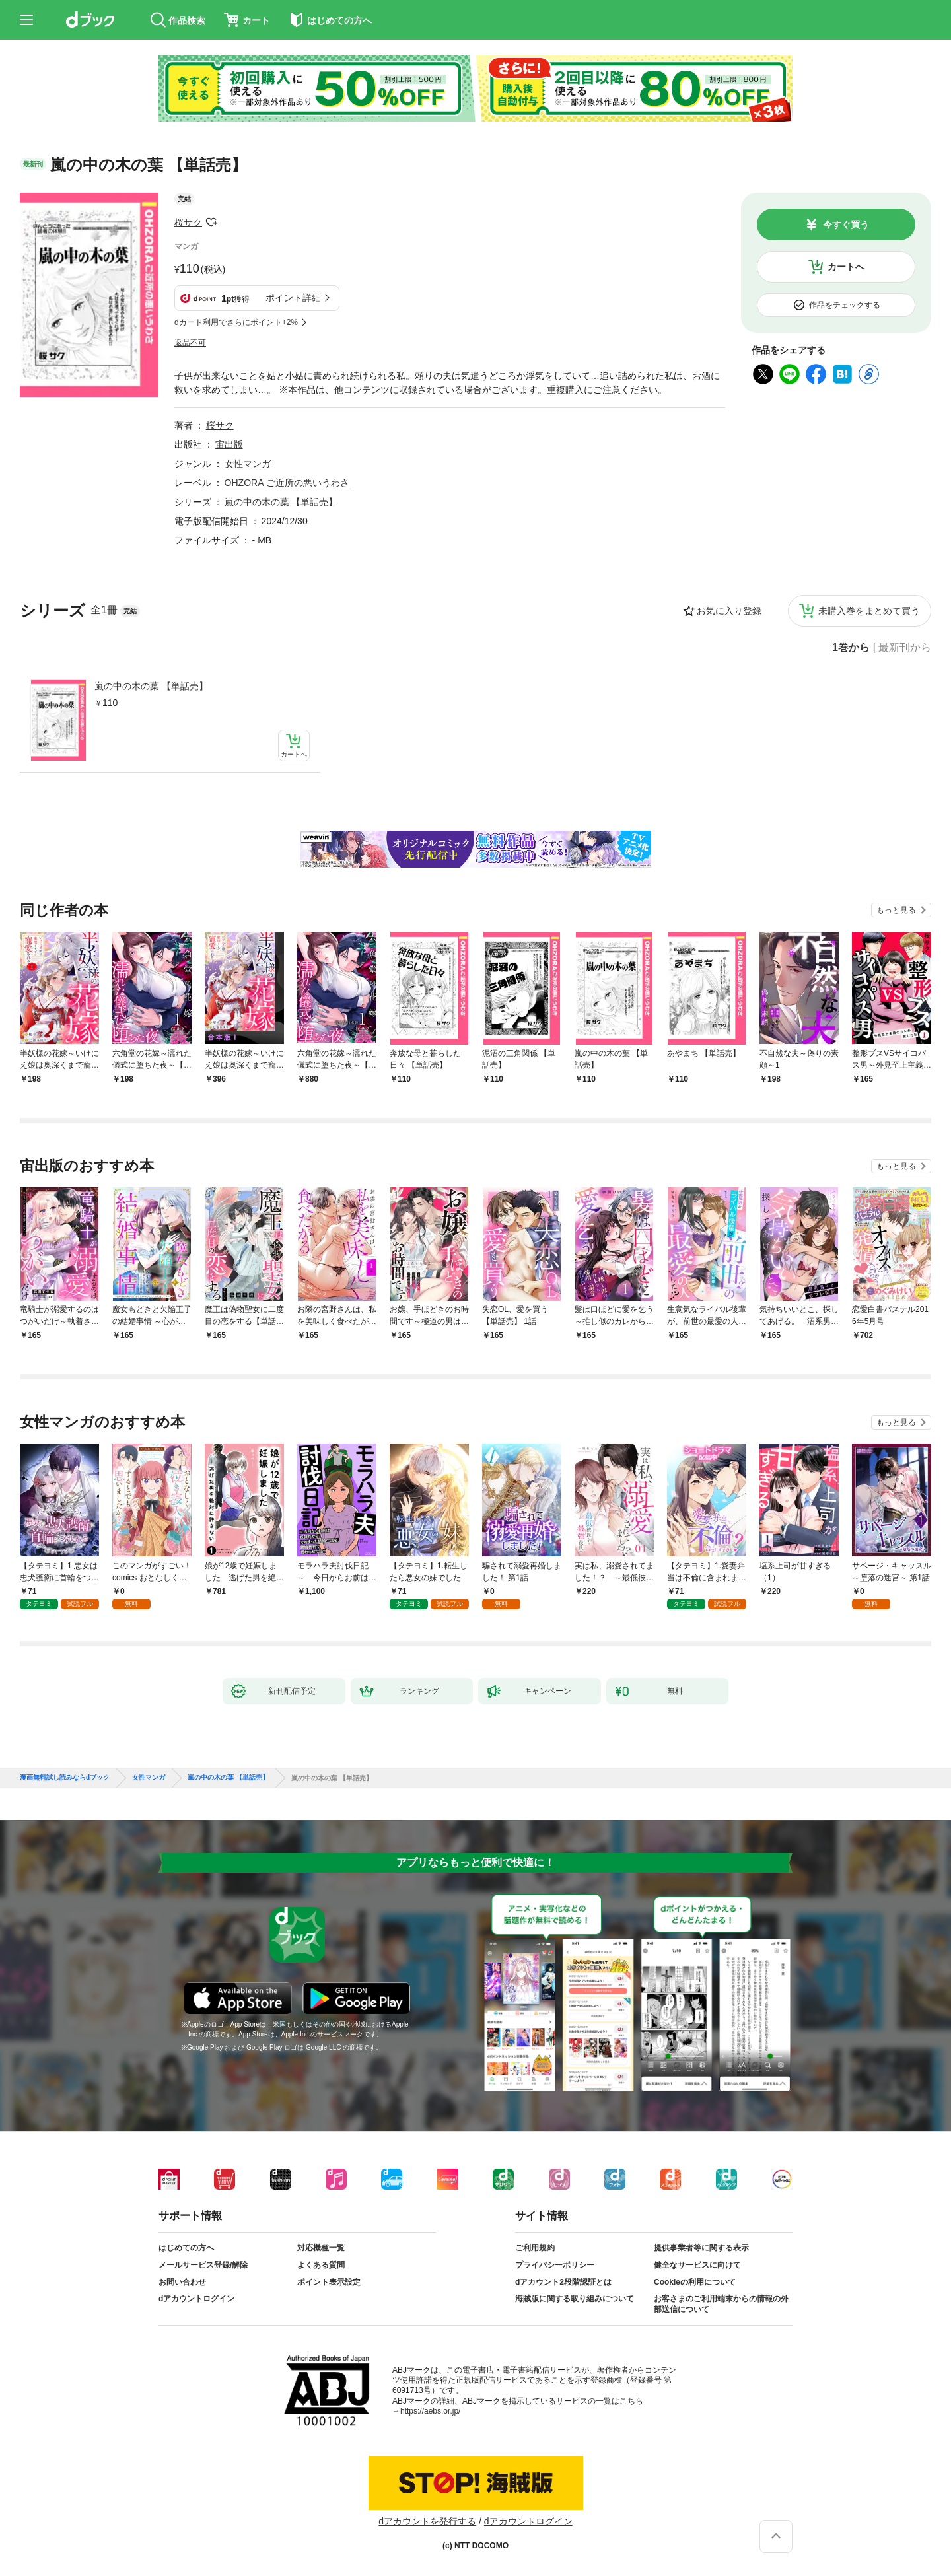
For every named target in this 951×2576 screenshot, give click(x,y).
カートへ (846, 266)
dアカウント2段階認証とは (563, 2282)
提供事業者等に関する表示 (701, 2247)
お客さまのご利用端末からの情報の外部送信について (721, 2304)
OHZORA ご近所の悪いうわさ (287, 482)
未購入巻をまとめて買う (869, 611)
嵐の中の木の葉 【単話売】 (151, 686)
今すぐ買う (846, 224)
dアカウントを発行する (427, 2521)
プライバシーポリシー (554, 2265)
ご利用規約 (535, 2247)
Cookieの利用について (695, 2282)
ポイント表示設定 (329, 2282)
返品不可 (190, 342)
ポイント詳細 (293, 298)
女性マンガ (248, 463)
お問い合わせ (182, 2282)
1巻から (851, 648)
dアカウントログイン (196, 2298)
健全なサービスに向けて (697, 2265)
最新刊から (904, 648)
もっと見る (896, 910)
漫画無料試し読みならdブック (65, 1777)
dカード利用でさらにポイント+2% (236, 322)
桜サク (188, 222)
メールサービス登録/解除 (203, 2265)
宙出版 (229, 444)
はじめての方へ (186, 2247)
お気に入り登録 (729, 611)
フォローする (211, 222)
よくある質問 (321, 2265)
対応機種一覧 (321, 2247)
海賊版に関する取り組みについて (574, 2298)
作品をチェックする (844, 305)
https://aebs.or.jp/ (430, 2411)
